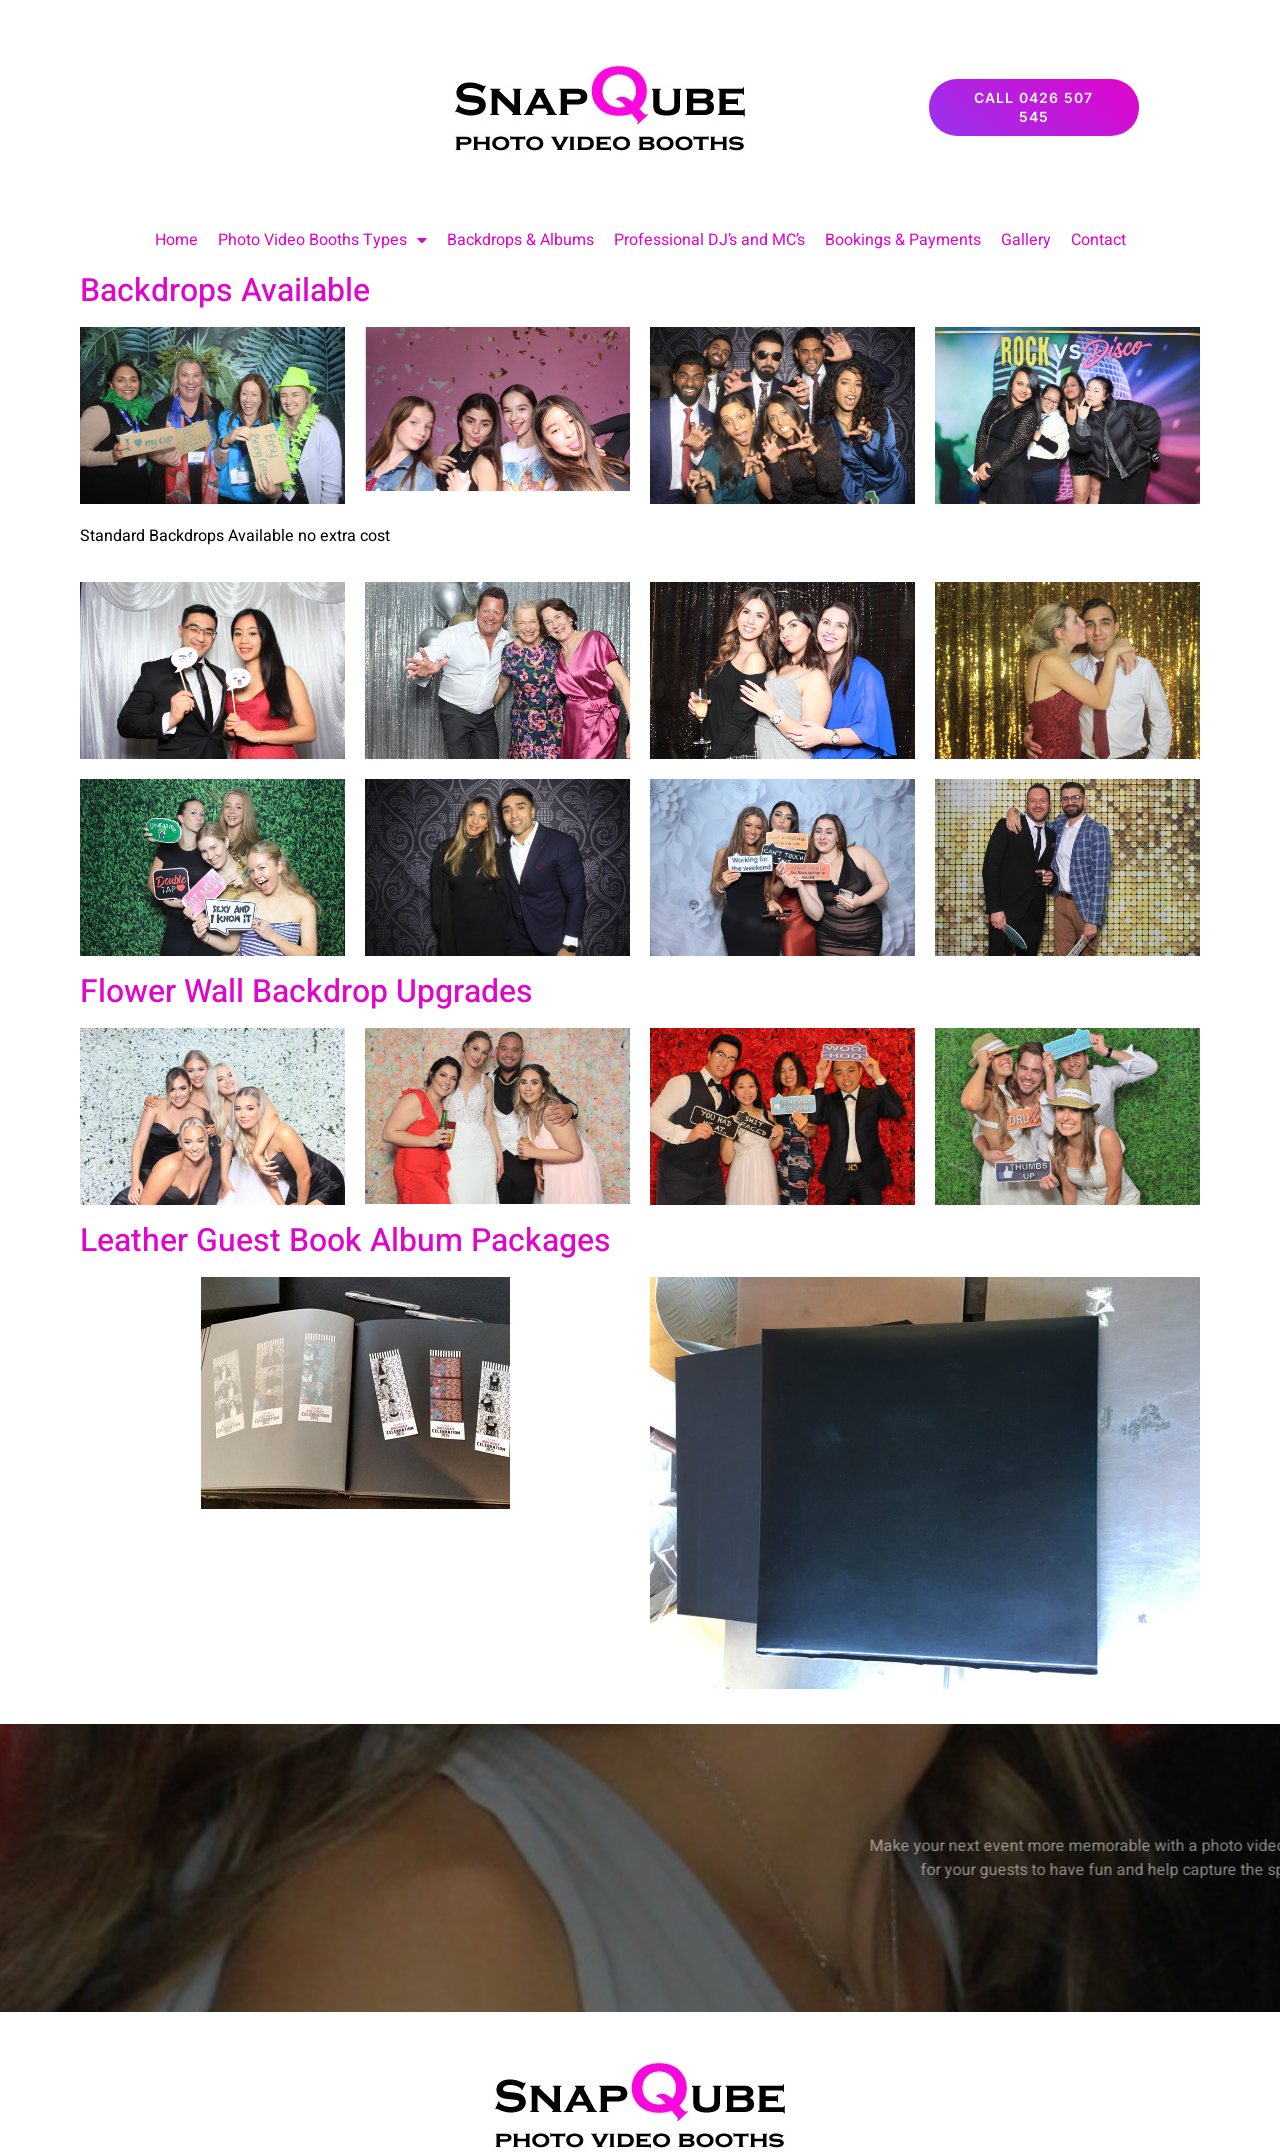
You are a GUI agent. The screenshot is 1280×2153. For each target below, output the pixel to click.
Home (176, 240)
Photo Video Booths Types (322, 240)
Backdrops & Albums (520, 240)
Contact (1098, 240)
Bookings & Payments (903, 240)
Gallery (1026, 240)
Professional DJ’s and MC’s (709, 240)
